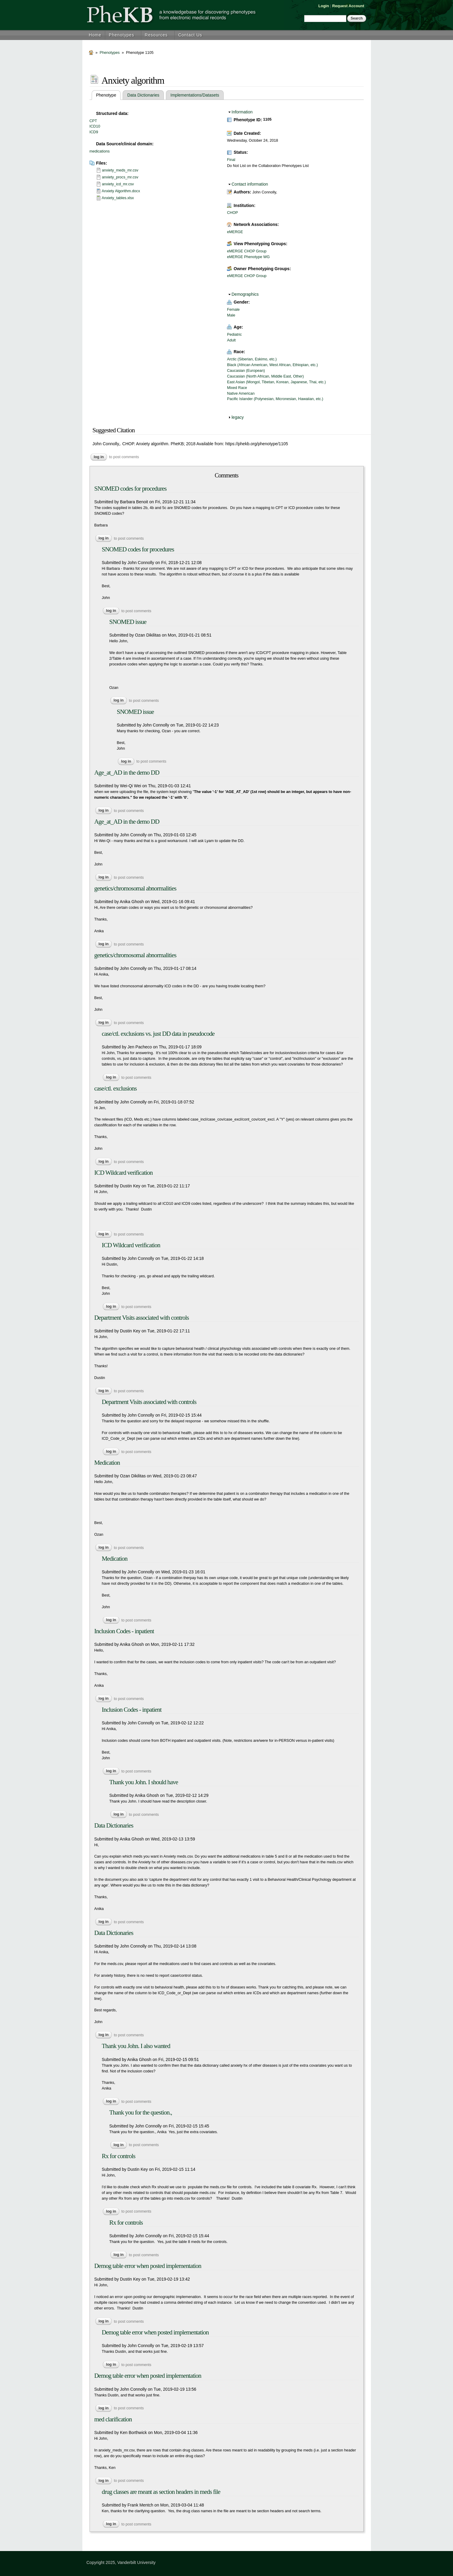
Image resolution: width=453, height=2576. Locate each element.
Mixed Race (237, 388)
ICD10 (95, 126)
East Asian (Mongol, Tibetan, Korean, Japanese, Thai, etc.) (276, 382)
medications (100, 151)
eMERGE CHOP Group (246, 251)
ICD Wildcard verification (123, 1172)
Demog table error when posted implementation (147, 2265)
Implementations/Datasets (194, 95)
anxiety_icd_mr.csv (118, 184)
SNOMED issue (127, 621)
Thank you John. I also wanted (136, 2046)
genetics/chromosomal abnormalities (135, 888)
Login (323, 6)
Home (95, 34)
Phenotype (108, 95)
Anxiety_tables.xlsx (118, 198)
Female (233, 309)
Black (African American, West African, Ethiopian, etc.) (272, 365)
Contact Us (190, 34)
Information (242, 112)
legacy (237, 417)
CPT (93, 121)
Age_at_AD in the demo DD (126, 772)
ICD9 (94, 132)
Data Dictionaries (143, 95)
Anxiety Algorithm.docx (121, 191)
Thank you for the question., (140, 2112)
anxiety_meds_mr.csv (120, 170)
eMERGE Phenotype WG (248, 257)
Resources (156, 34)
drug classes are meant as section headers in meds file (161, 2491)
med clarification (113, 2419)
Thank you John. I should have (143, 1782)
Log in (99, 457)
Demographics (245, 294)
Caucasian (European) (246, 371)
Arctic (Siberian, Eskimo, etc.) (252, 359)
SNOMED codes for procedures (130, 488)
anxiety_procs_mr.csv (120, 177)
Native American (241, 393)
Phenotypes (121, 34)
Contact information (249, 184)
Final (231, 160)
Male (231, 315)
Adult (231, 340)
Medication (107, 1462)
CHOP (232, 213)
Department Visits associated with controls (141, 1317)
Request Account (348, 6)
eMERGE (235, 232)
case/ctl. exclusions (115, 1088)
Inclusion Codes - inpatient (124, 1631)
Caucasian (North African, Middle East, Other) (265, 376)
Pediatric (234, 334)
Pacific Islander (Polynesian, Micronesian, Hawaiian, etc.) (275, 399)
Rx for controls (118, 2156)
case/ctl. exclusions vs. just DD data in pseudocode (158, 1033)
